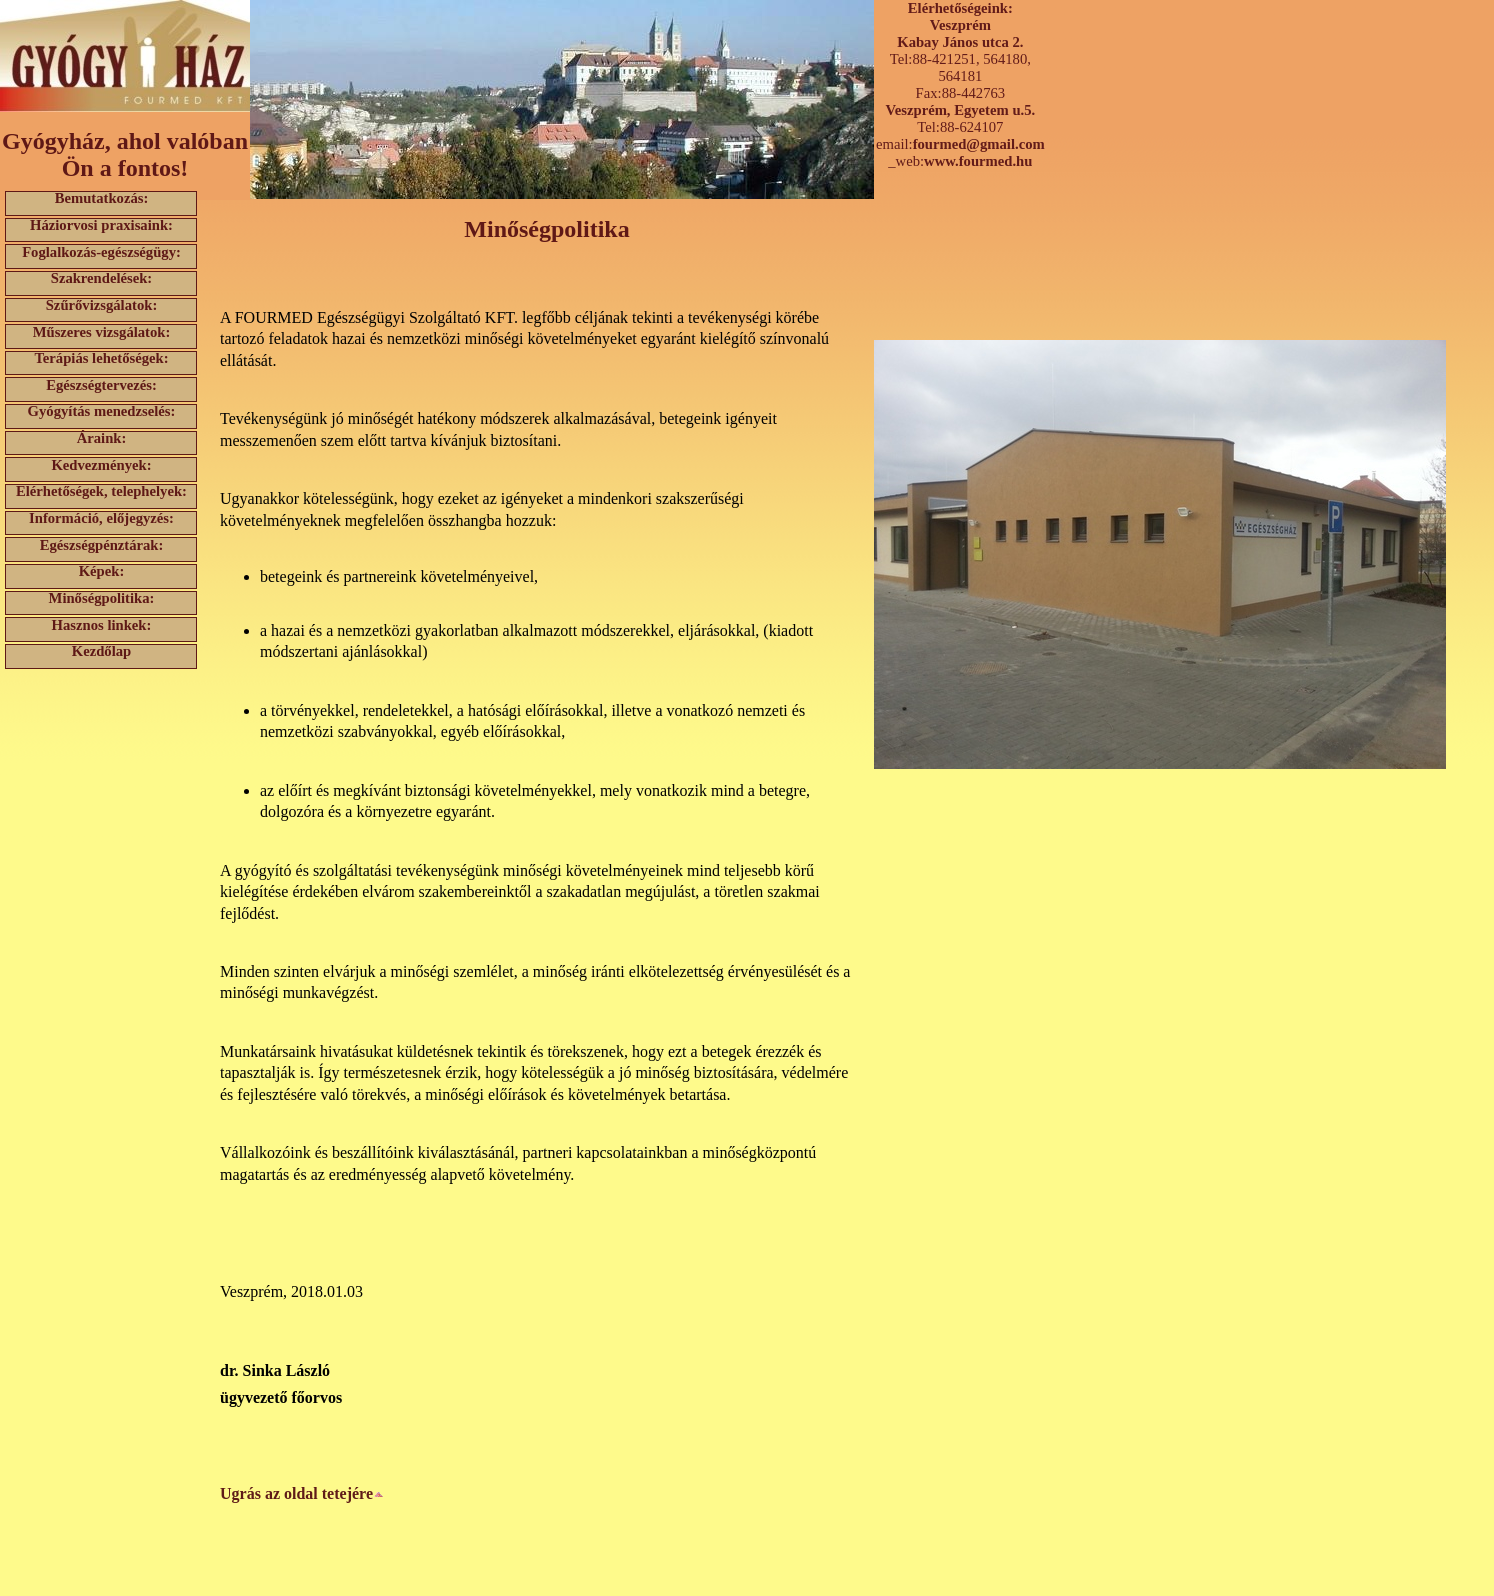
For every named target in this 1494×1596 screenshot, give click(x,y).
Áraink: (102, 438)
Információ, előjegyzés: (101, 518)
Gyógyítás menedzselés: (102, 411)
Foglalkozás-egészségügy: (101, 251)
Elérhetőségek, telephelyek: (101, 491)
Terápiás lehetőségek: (101, 358)
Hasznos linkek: (102, 624)
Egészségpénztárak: (102, 544)
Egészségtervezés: (101, 384)
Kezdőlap (101, 651)
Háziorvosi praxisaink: (101, 225)
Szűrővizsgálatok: (102, 305)
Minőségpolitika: (102, 598)
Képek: (102, 571)
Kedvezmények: (101, 464)
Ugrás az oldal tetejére (302, 1493)
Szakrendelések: (102, 278)
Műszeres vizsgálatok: (102, 331)
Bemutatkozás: (102, 198)
